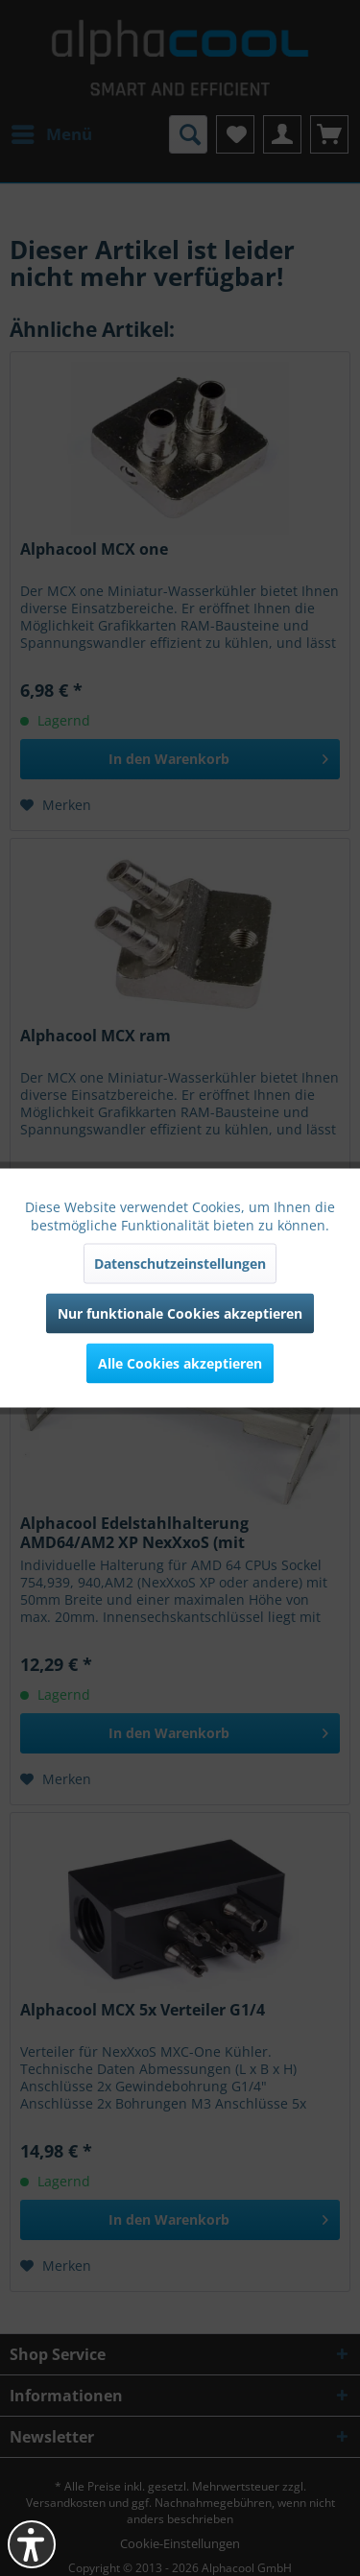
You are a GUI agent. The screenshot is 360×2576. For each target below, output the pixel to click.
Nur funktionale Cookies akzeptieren (180, 1313)
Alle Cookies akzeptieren (180, 1363)
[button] (32, 2544)
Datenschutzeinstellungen (180, 1263)
